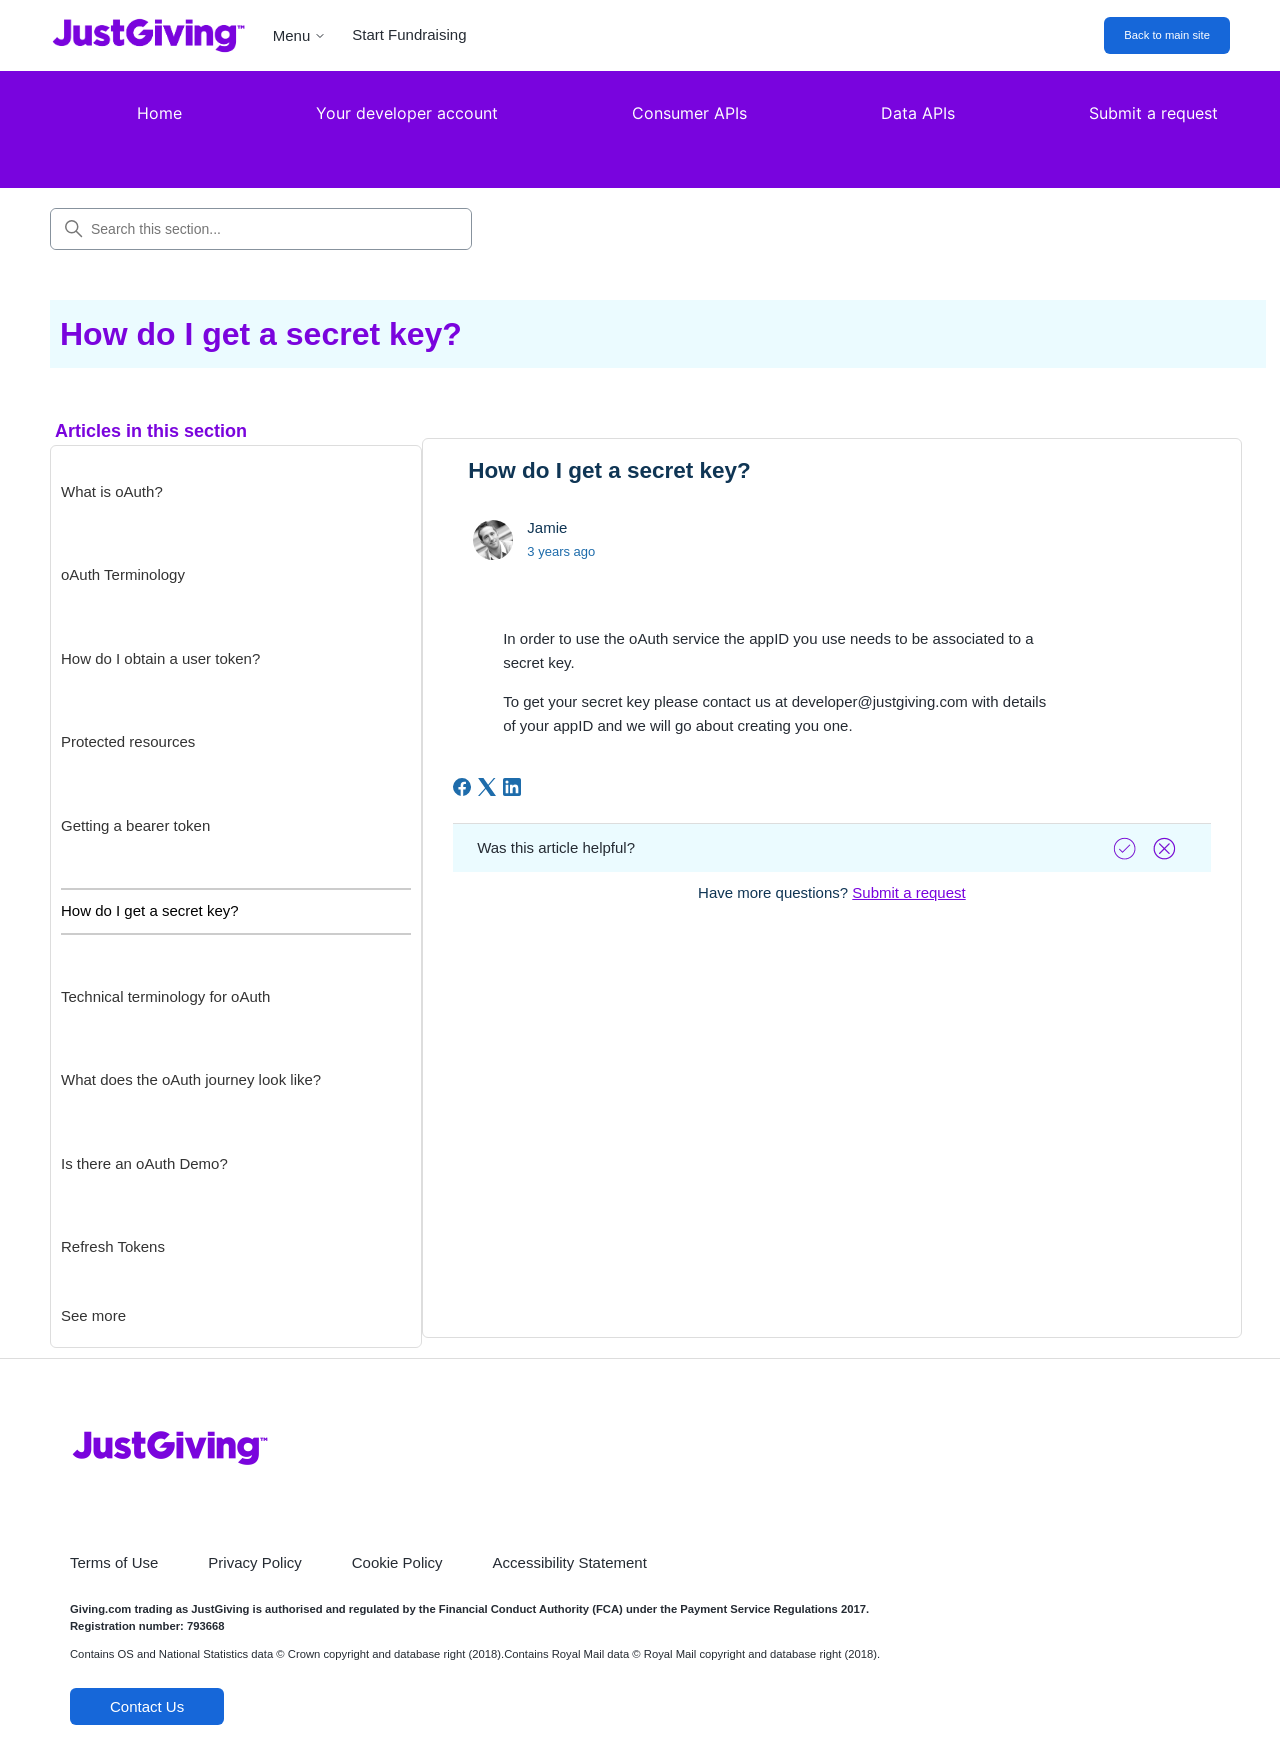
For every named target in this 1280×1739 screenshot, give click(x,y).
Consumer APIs (689, 113)
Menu (300, 35)
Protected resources (128, 741)
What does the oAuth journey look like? (191, 1079)
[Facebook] (462, 787)
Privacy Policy (254, 1562)
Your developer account (407, 113)
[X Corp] (487, 787)
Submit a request (1153, 113)
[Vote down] (1167, 848)
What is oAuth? (112, 491)
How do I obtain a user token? (160, 658)
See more (93, 1315)
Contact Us (147, 1706)
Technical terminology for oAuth (165, 996)
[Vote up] (1127, 848)
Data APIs (918, 113)
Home (159, 113)
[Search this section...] (261, 229)
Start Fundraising (409, 34)
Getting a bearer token (135, 825)
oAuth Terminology (123, 574)
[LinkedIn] (512, 787)
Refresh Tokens (113, 1246)
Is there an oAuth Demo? (144, 1163)
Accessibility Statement (570, 1562)
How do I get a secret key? (150, 910)
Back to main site (1167, 35)
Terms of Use (114, 1562)
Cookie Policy (397, 1562)
